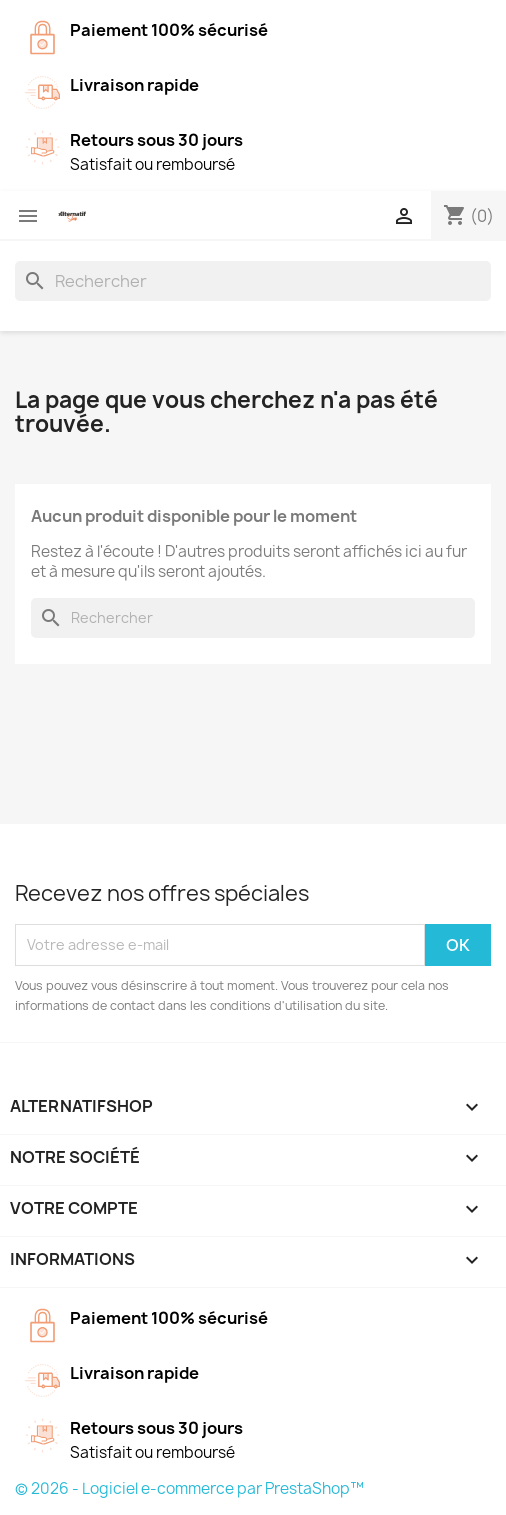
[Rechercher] (253, 281)
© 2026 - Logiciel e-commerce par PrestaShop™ (189, 1488)
